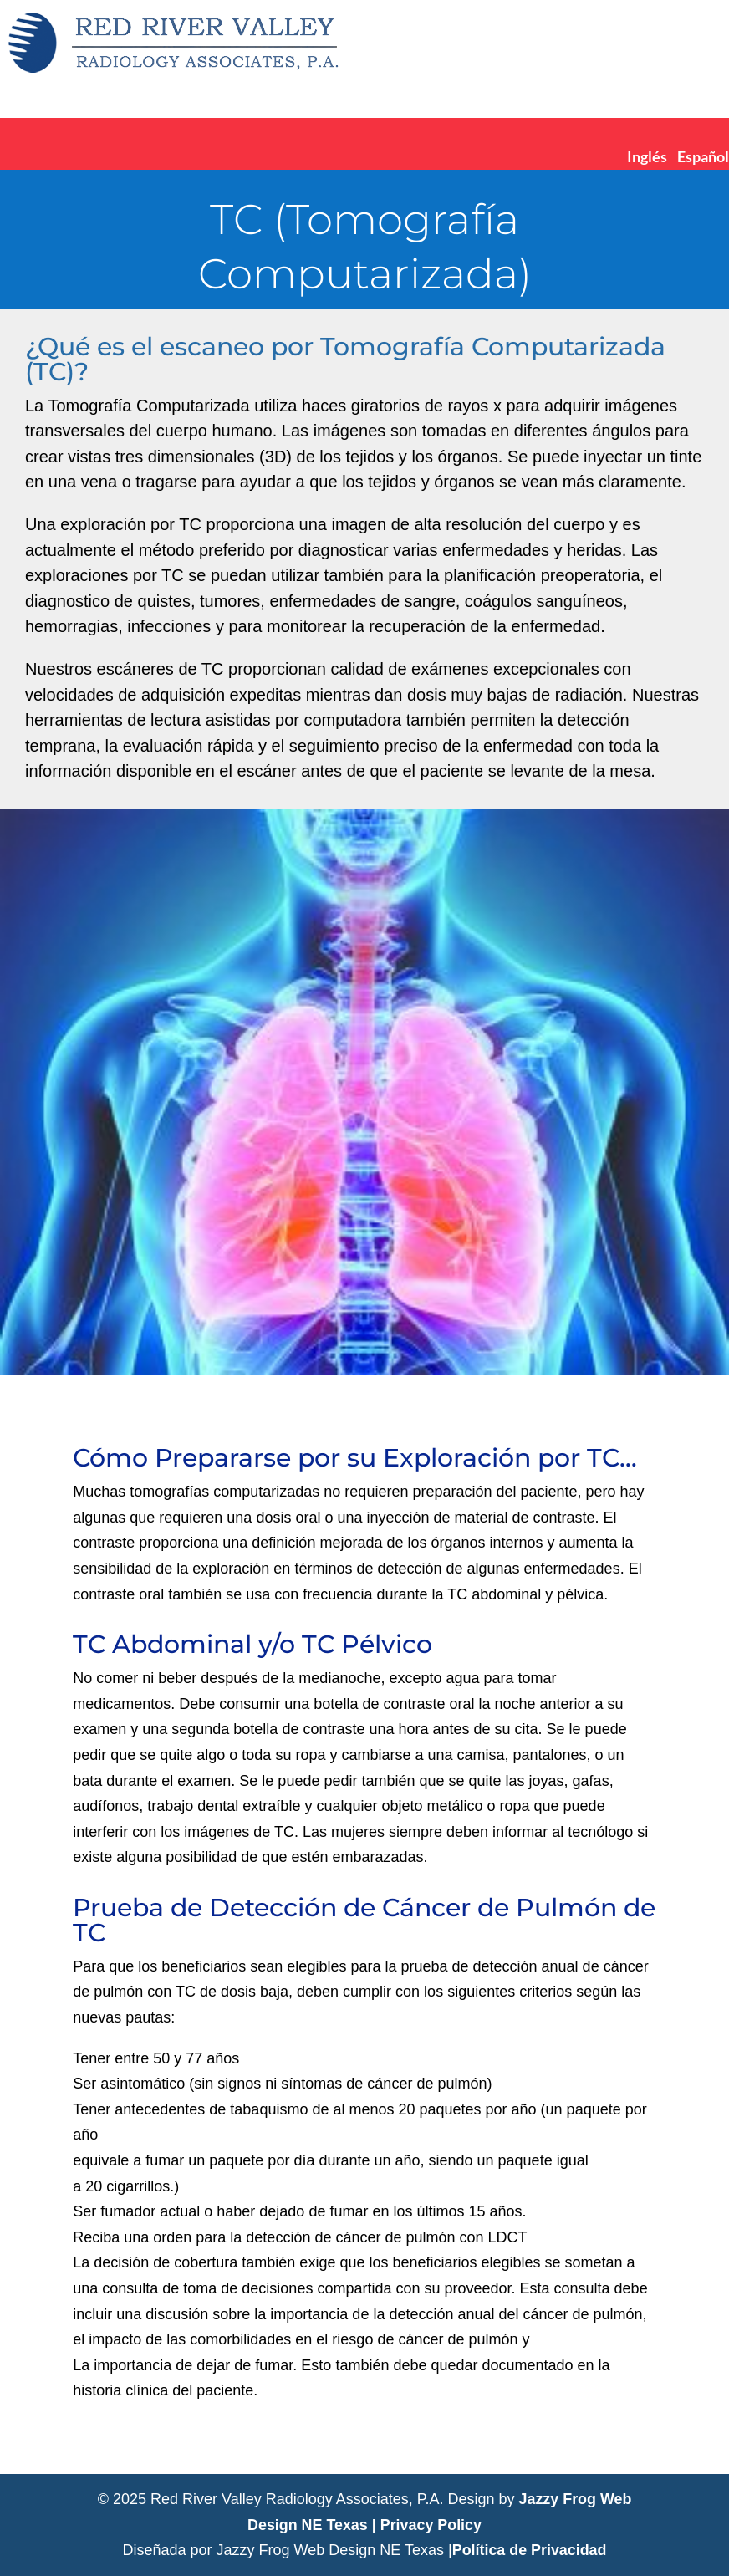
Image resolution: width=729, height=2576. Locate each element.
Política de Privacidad (529, 2550)
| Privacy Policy (427, 2525)
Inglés (647, 156)
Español (703, 156)
